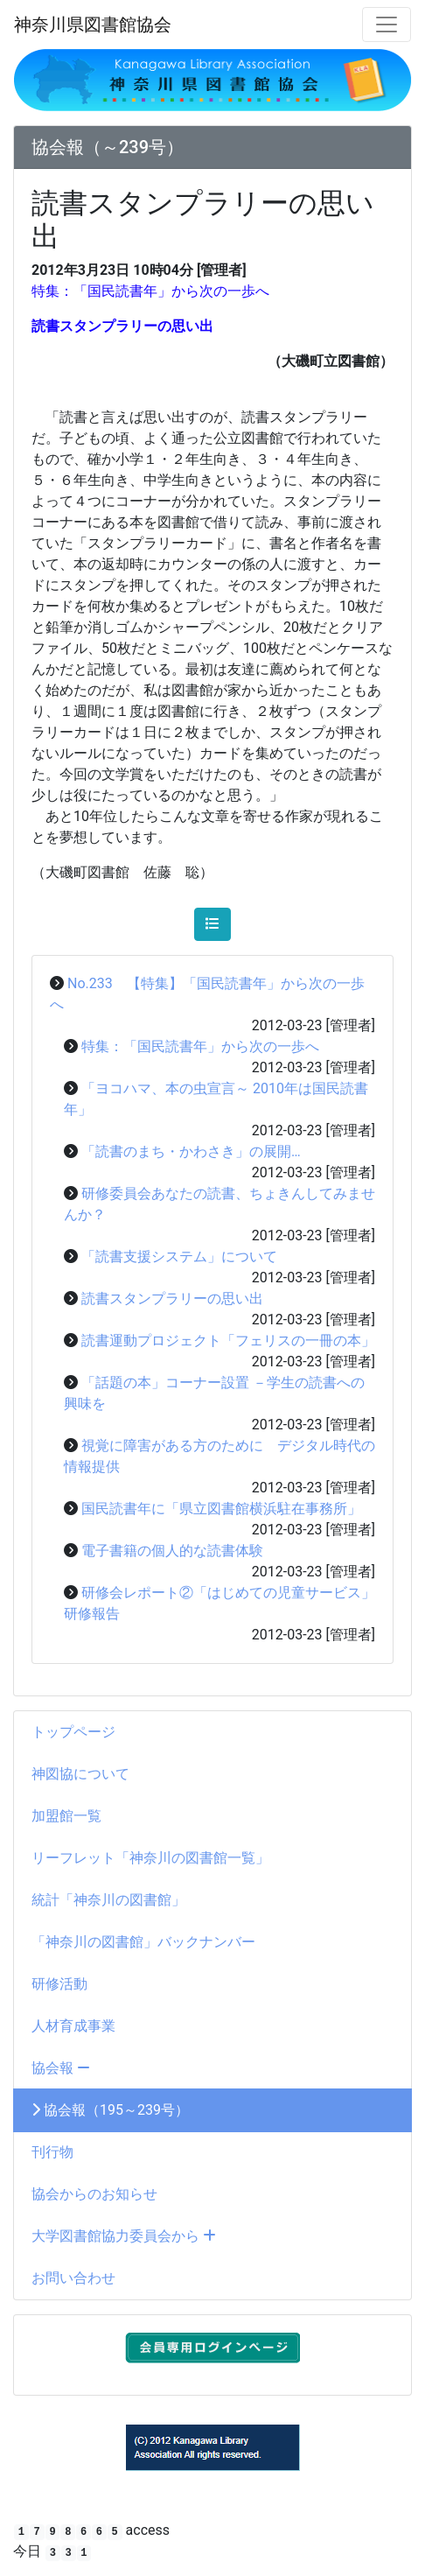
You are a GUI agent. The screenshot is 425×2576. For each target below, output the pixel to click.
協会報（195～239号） (110, 2110)
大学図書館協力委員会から (123, 2236)
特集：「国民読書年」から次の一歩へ (200, 1046)
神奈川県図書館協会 (92, 24)
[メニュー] (386, 24)
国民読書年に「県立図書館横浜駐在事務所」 (221, 1508)
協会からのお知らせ (94, 2194)
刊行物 (52, 2152)
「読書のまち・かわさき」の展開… (191, 1151)
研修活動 (59, 1984)
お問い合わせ (73, 2278)
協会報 (60, 2068)
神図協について (80, 1773)
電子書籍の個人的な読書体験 (172, 1550)
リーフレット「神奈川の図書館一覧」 (150, 1858)
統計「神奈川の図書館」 (108, 1900)
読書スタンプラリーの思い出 (172, 1298)
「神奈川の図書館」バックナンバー (143, 1942)
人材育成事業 (73, 2026)
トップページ (73, 1731)
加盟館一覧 (66, 1815)
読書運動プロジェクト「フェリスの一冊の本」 (228, 1340)
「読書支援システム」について (179, 1256)
